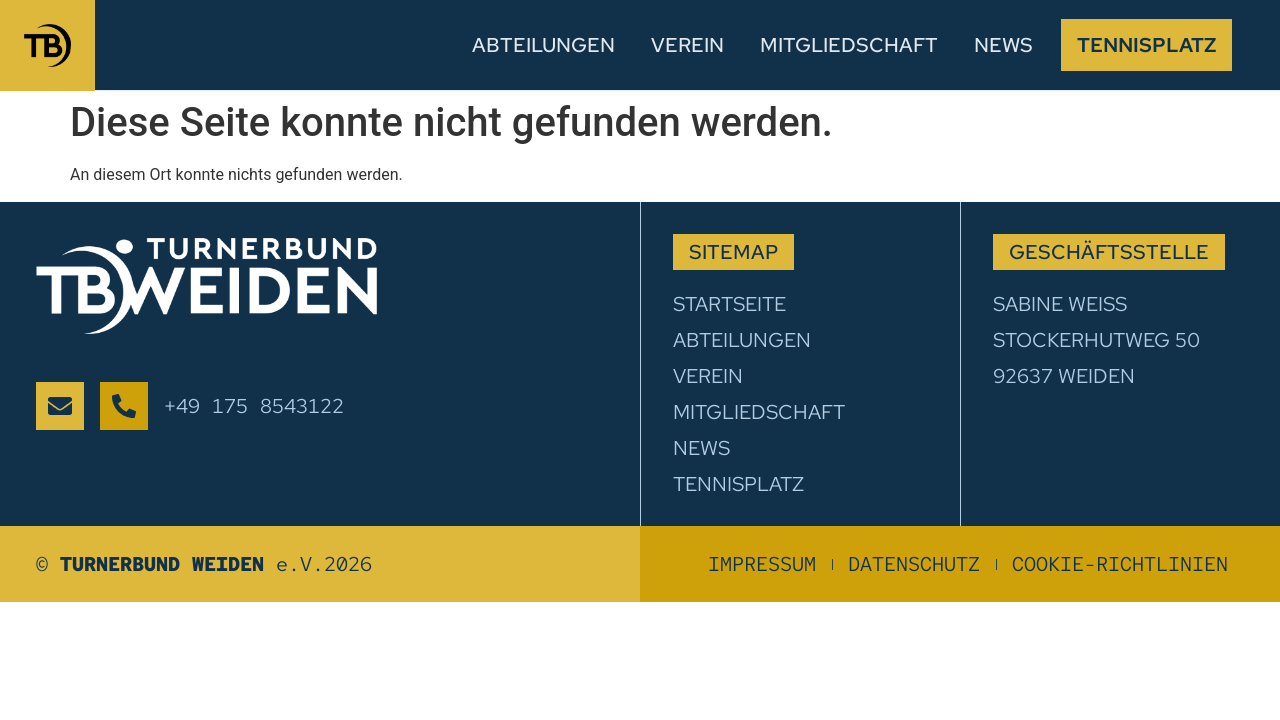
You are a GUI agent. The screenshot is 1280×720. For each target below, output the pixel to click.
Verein (687, 45)
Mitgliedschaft (849, 45)
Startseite (729, 304)
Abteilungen (543, 45)
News (1003, 45)
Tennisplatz (1146, 45)
